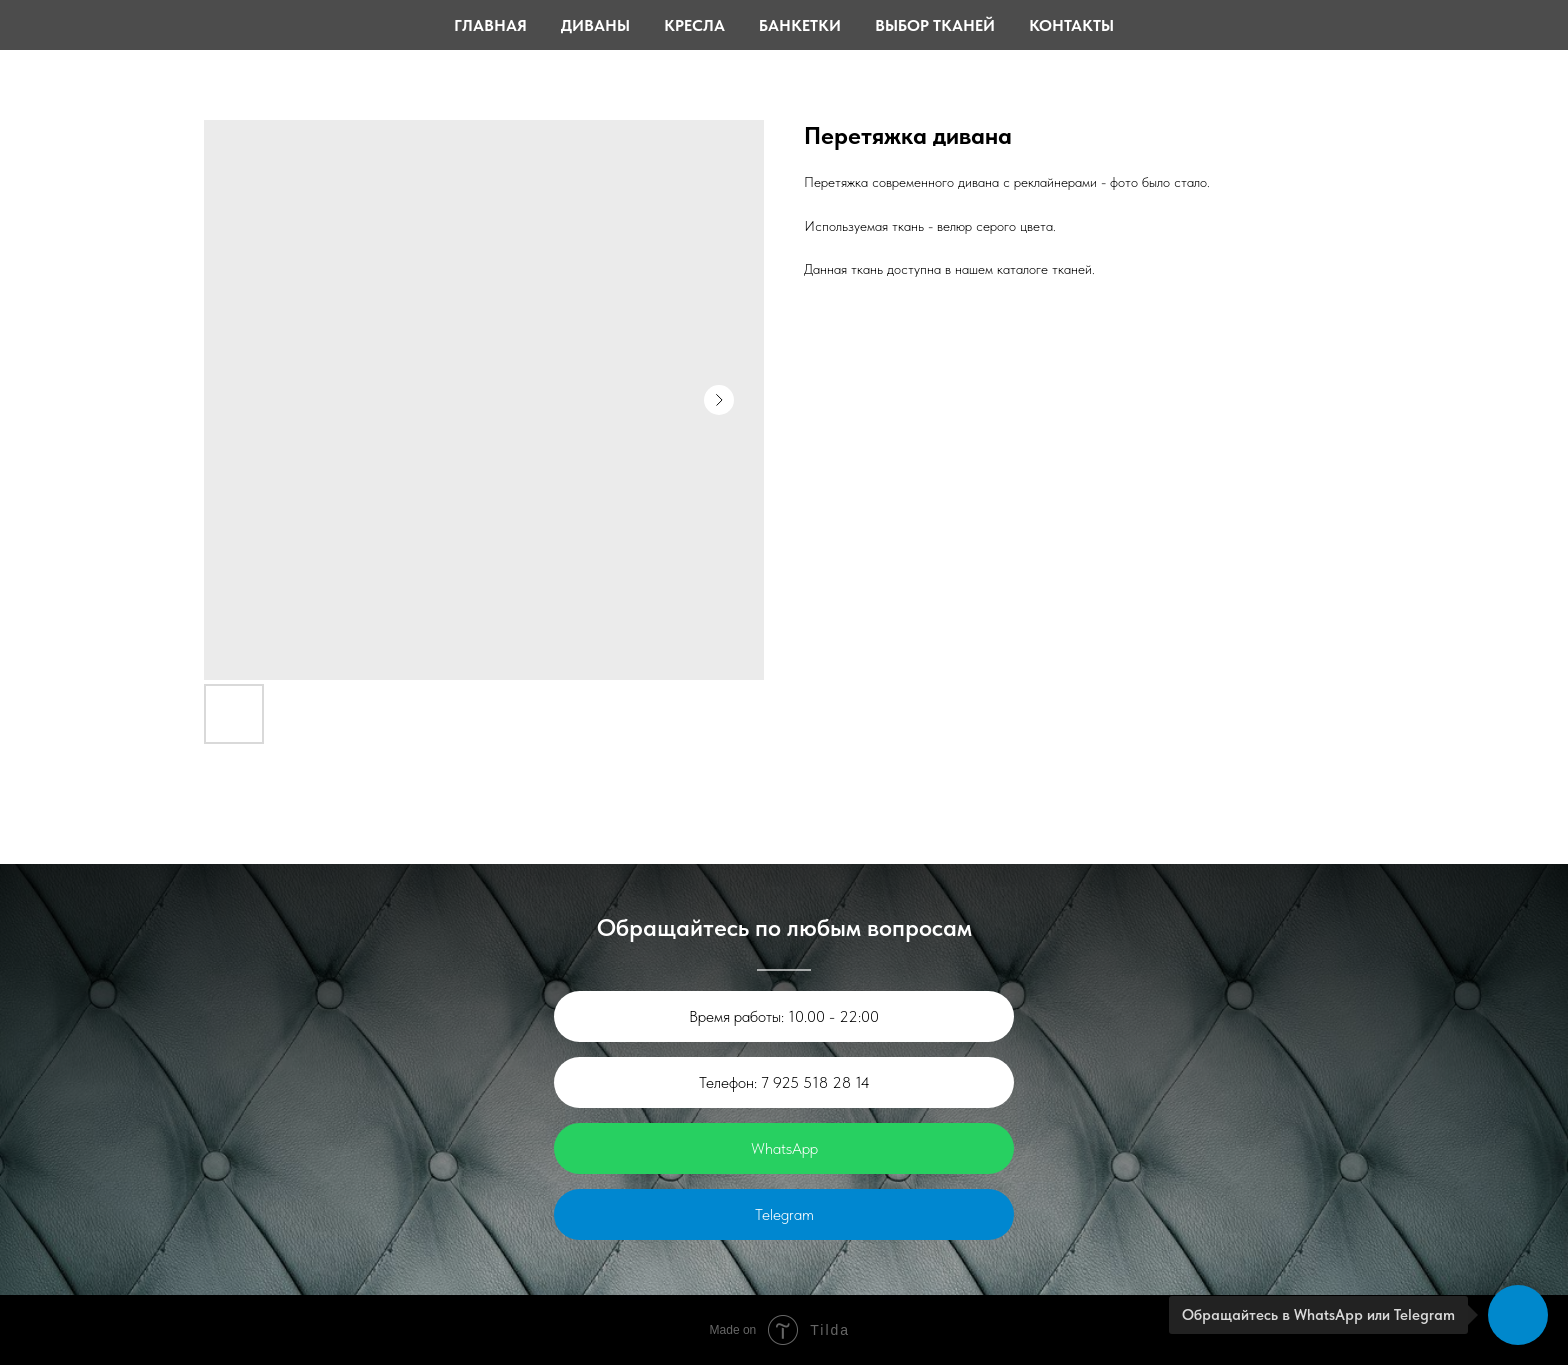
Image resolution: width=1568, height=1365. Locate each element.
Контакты (1071, 25)
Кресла (694, 25)
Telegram (784, 1214)
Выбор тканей (935, 25)
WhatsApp (784, 1148)
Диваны (595, 25)
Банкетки (800, 25)
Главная (490, 25)
